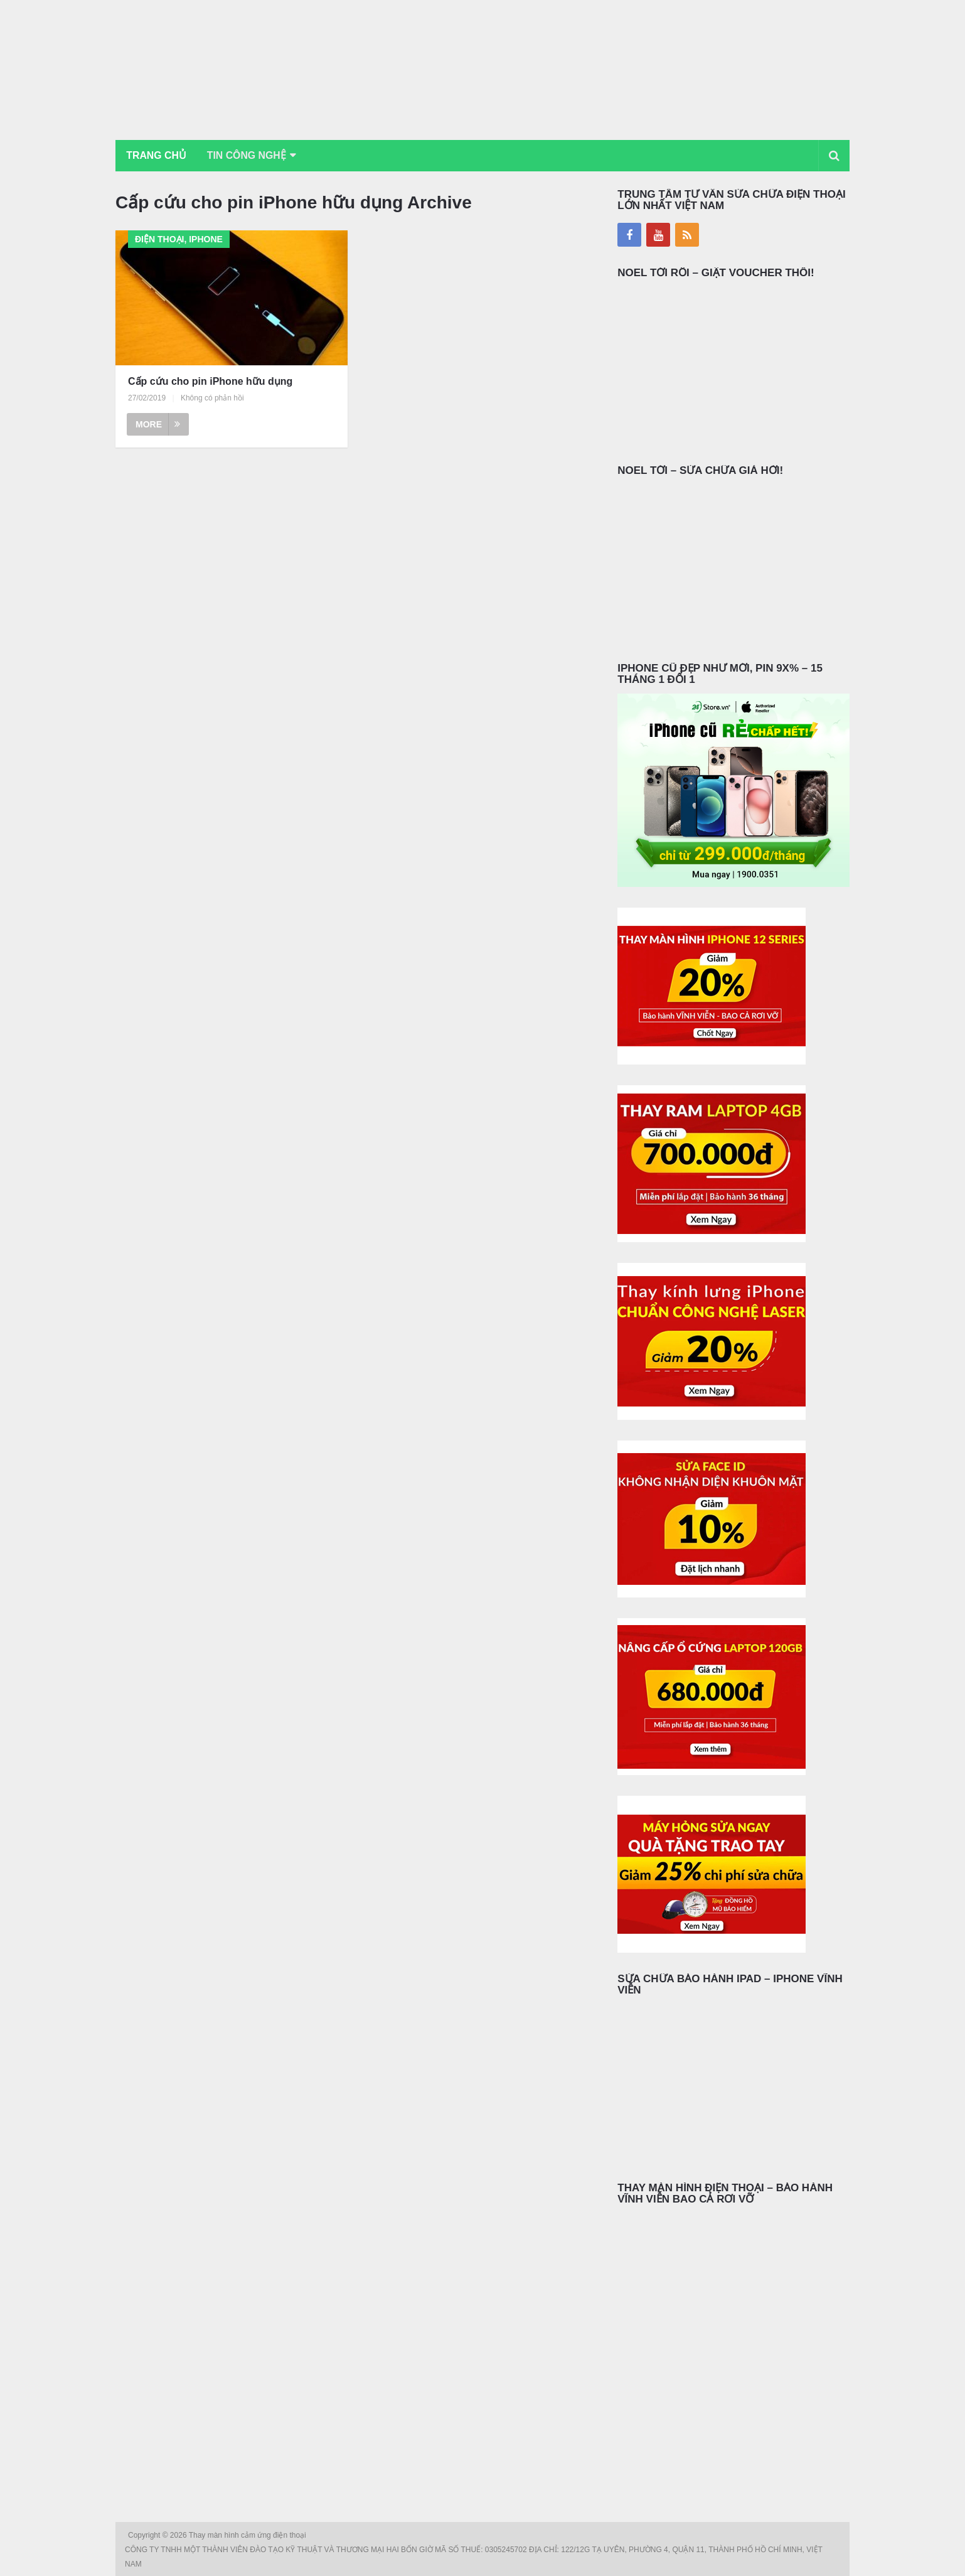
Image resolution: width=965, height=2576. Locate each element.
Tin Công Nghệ (249, 155)
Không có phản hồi (212, 398)
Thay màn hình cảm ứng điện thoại (248, 2535)
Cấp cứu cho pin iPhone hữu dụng (210, 381)
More (158, 424)
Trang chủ (157, 155)
